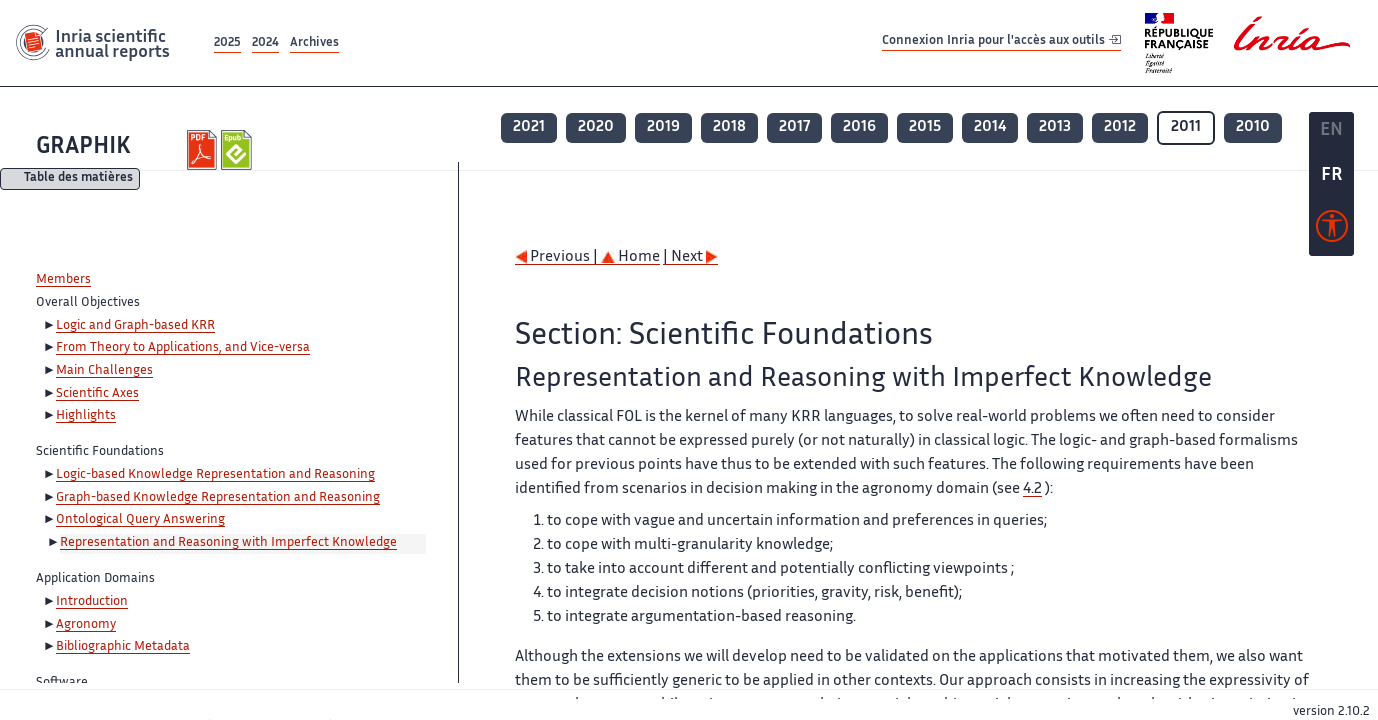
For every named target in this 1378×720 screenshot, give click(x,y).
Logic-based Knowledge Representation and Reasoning (215, 475)
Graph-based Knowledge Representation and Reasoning (218, 498)
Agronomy (86, 625)
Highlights (86, 416)
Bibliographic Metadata (123, 647)
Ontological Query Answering (140, 520)
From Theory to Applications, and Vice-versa (183, 348)
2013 (1055, 127)
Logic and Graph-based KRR (135, 326)
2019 (663, 127)
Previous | (558, 257)
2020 (596, 127)
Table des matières (78, 179)
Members (63, 280)
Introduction (92, 602)
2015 (925, 127)
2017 (794, 127)
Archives (314, 43)
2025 (227, 43)
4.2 (1032, 489)
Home (630, 257)
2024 (265, 43)
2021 (529, 127)
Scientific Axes (97, 394)
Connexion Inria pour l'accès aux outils (1001, 42)
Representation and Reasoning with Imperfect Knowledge (228, 543)
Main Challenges (104, 371)
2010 (1253, 127)
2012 (1120, 127)
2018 (729, 127)
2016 (859, 127)
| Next (690, 257)
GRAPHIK (83, 147)
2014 (990, 127)
